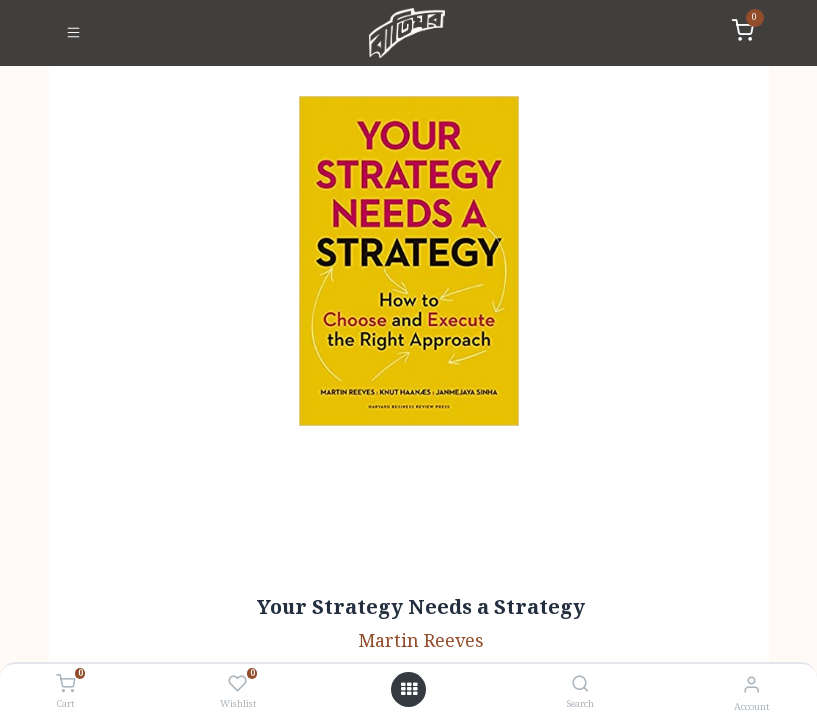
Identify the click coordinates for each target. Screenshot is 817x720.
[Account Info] (751, 685)
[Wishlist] (237, 685)
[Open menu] (409, 690)
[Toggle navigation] (73, 33)
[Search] (580, 685)
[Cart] (65, 685)
